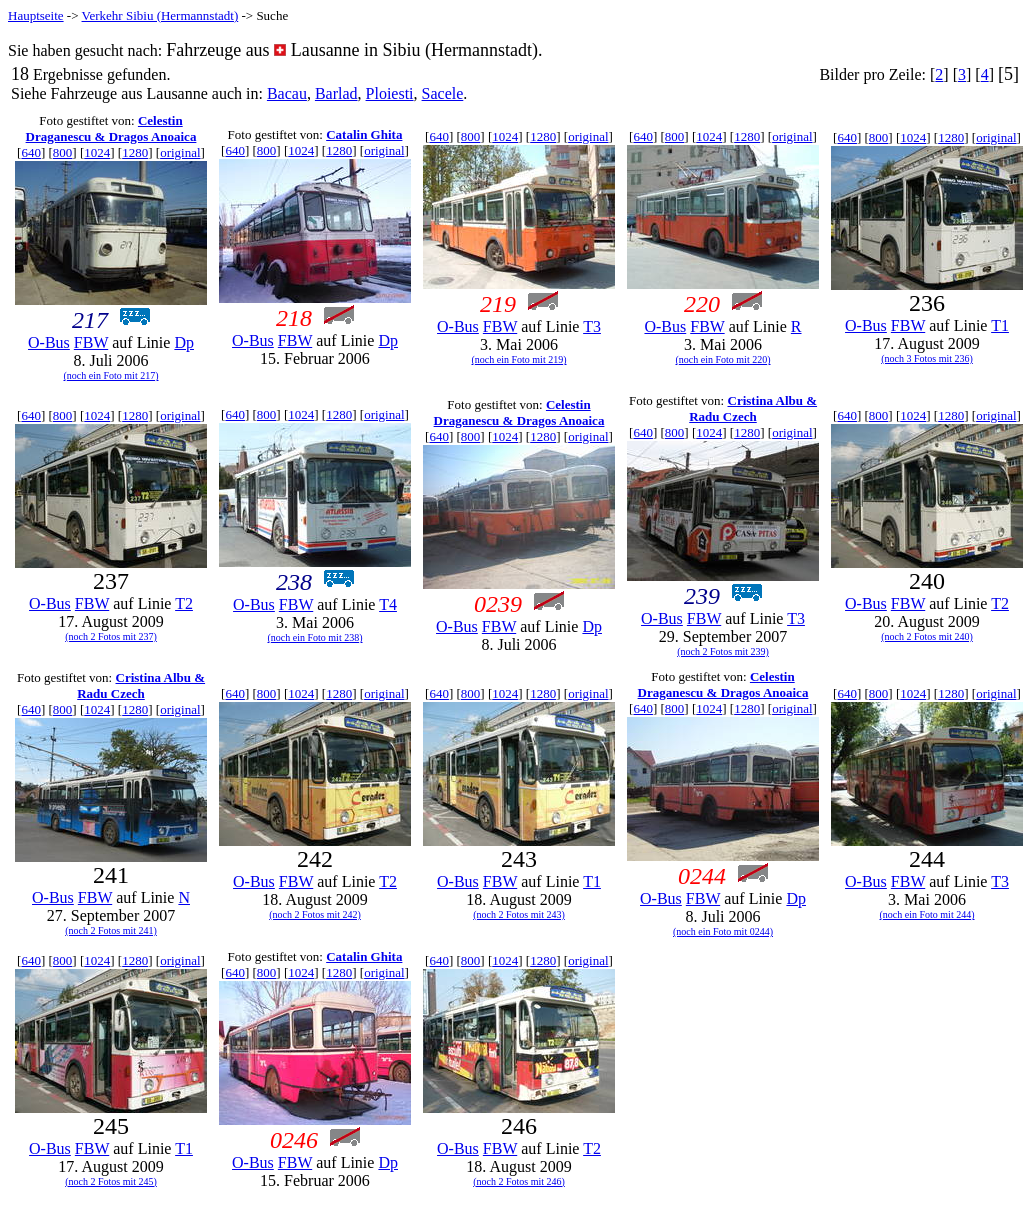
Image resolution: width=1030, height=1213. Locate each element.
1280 (135, 152)
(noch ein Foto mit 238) (315, 637)
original (180, 152)
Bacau (287, 93)
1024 (97, 152)
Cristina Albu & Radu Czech (753, 408)
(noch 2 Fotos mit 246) (519, 1181)
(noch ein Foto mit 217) (111, 375)
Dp (184, 342)
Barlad (336, 93)
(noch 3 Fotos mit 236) (927, 358)
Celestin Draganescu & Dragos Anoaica (111, 128)
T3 (592, 326)
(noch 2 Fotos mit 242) (315, 914)
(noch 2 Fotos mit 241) (111, 930)
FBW (91, 342)
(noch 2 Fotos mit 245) (111, 1181)
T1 (1000, 325)
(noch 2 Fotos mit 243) (519, 914)
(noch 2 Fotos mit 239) (723, 651)
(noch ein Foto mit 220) (723, 359)
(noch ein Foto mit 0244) (723, 931)
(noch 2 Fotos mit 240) (927, 636)
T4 (388, 604)
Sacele (443, 93)
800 (63, 152)
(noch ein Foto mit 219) (519, 359)
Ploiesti (390, 93)
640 (31, 152)
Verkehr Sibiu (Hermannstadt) (160, 15)
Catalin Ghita (364, 134)
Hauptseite (36, 15)
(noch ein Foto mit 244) (927, 914)
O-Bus (49, 342)
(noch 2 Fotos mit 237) (111, 636)
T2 (184, 603)
